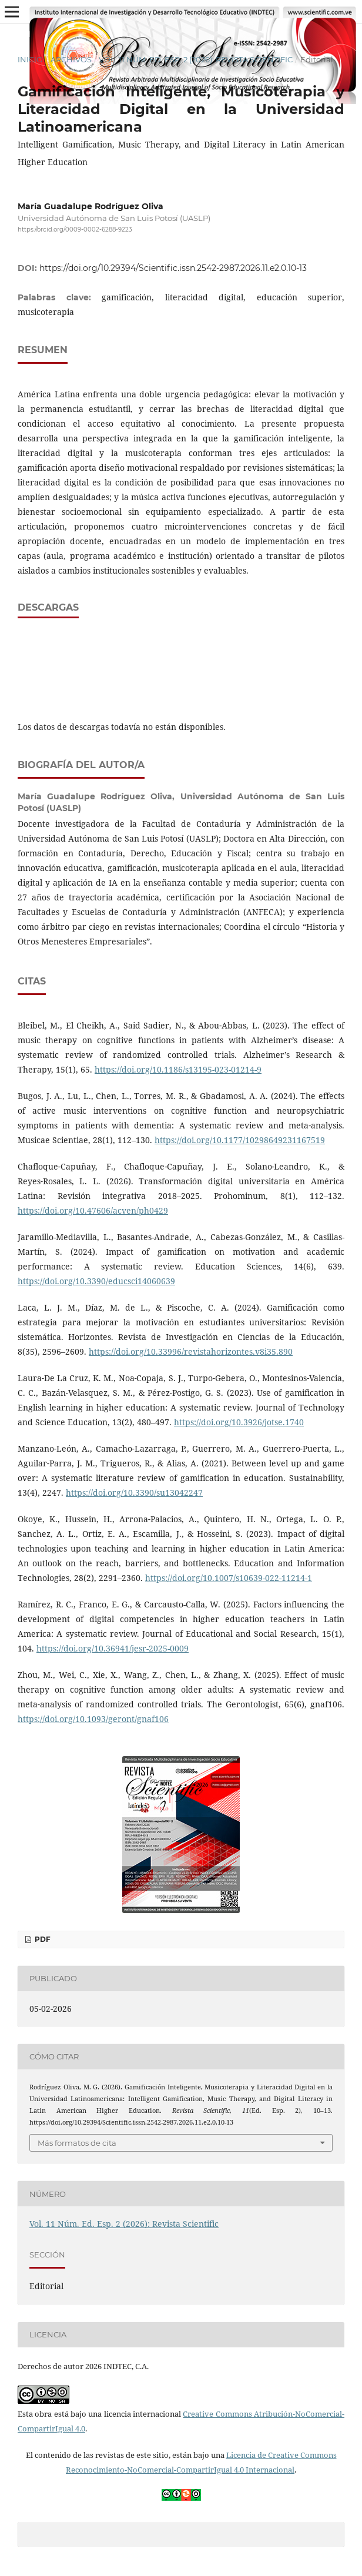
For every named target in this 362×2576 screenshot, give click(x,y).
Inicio (30, 59)
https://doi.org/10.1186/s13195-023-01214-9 (178, 1069)
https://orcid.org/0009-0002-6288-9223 (75, 229)
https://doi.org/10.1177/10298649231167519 (240, 1139)
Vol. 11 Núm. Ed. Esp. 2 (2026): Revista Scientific (196, 59)
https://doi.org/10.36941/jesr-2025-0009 (112, 1648)
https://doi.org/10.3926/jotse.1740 (239, 1422)
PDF (42, 1939)
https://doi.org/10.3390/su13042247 (134, 1492)
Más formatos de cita (77, 2143)
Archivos (71, 59)
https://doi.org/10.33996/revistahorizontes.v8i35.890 (191, 1351)
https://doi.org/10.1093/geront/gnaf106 (93, 1718)
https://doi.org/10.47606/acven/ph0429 (93, 1210)
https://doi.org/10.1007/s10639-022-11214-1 (228, 1577)
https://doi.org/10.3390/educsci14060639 (96, 1281)
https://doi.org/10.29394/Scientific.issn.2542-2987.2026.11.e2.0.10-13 (173, 268)
